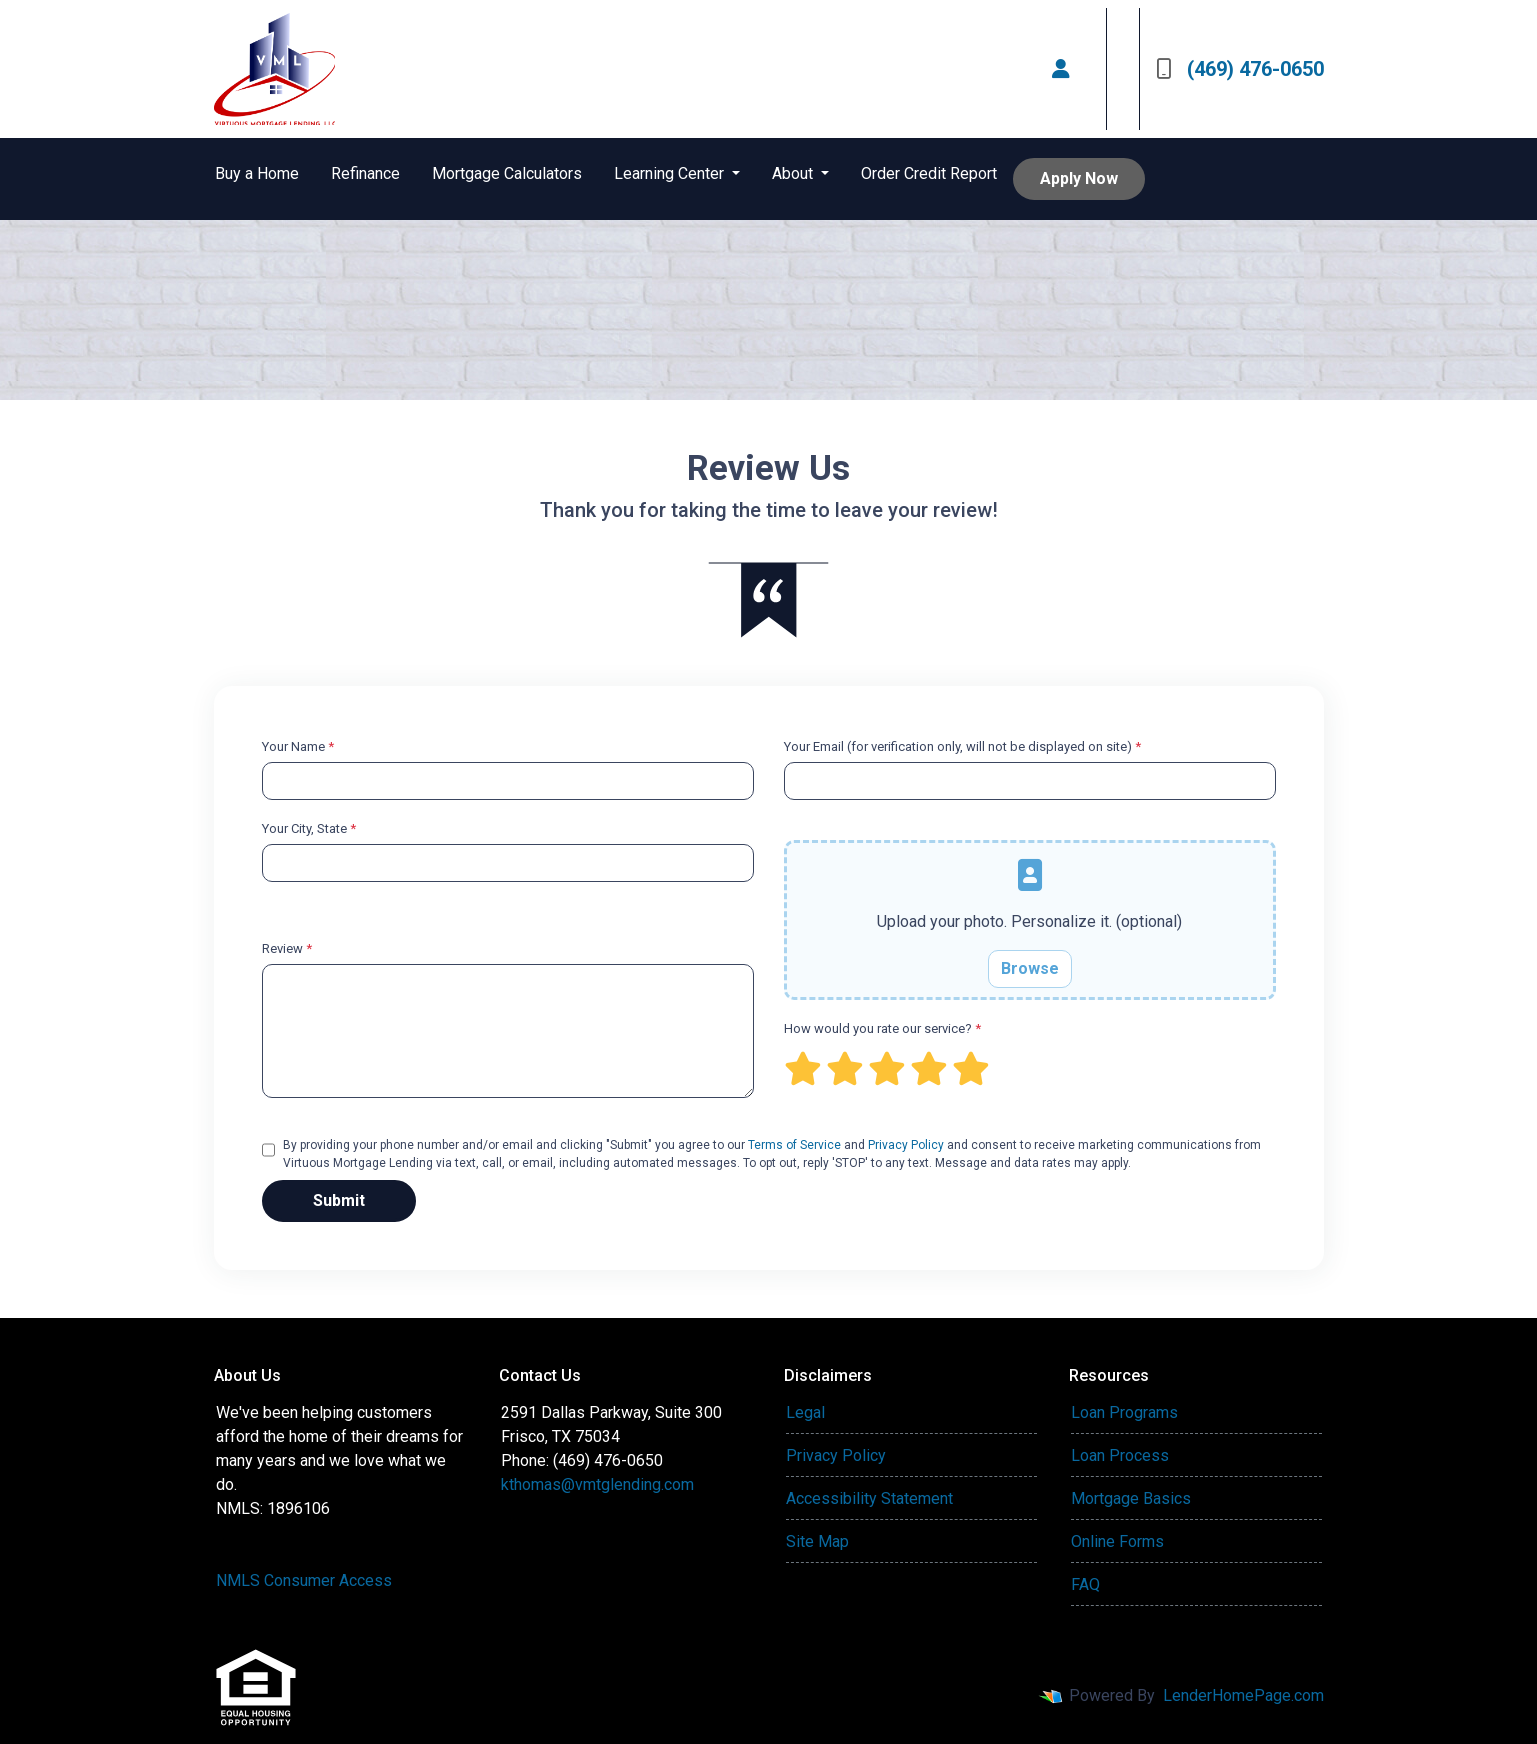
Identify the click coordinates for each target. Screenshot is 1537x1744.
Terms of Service (794, 1145)
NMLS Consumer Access (304, 1580)
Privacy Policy (906, 1145)
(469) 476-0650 (1240, 69)
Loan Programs (1124, 1412)
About (794, 173)
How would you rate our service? (882, 1028)
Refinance (365, 173)
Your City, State (309, 828)
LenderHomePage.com (1243, 1695)
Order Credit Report (929, 173)
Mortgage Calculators (507, 173)
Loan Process (1120, 1455)
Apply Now (1079, 178)
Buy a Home (257, 173)
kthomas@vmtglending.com (597, 1484)
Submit (339, 1200)
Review (287, 948)
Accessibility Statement (869, 1498)
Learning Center (671, 173)
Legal (805, 1412)
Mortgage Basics (1131, 1498)
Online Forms (1117, 1541)
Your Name (298, 746)
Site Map (817, 1541)
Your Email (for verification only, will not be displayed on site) (962, 746)
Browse (1030, 968)
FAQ (1085, 1584)
